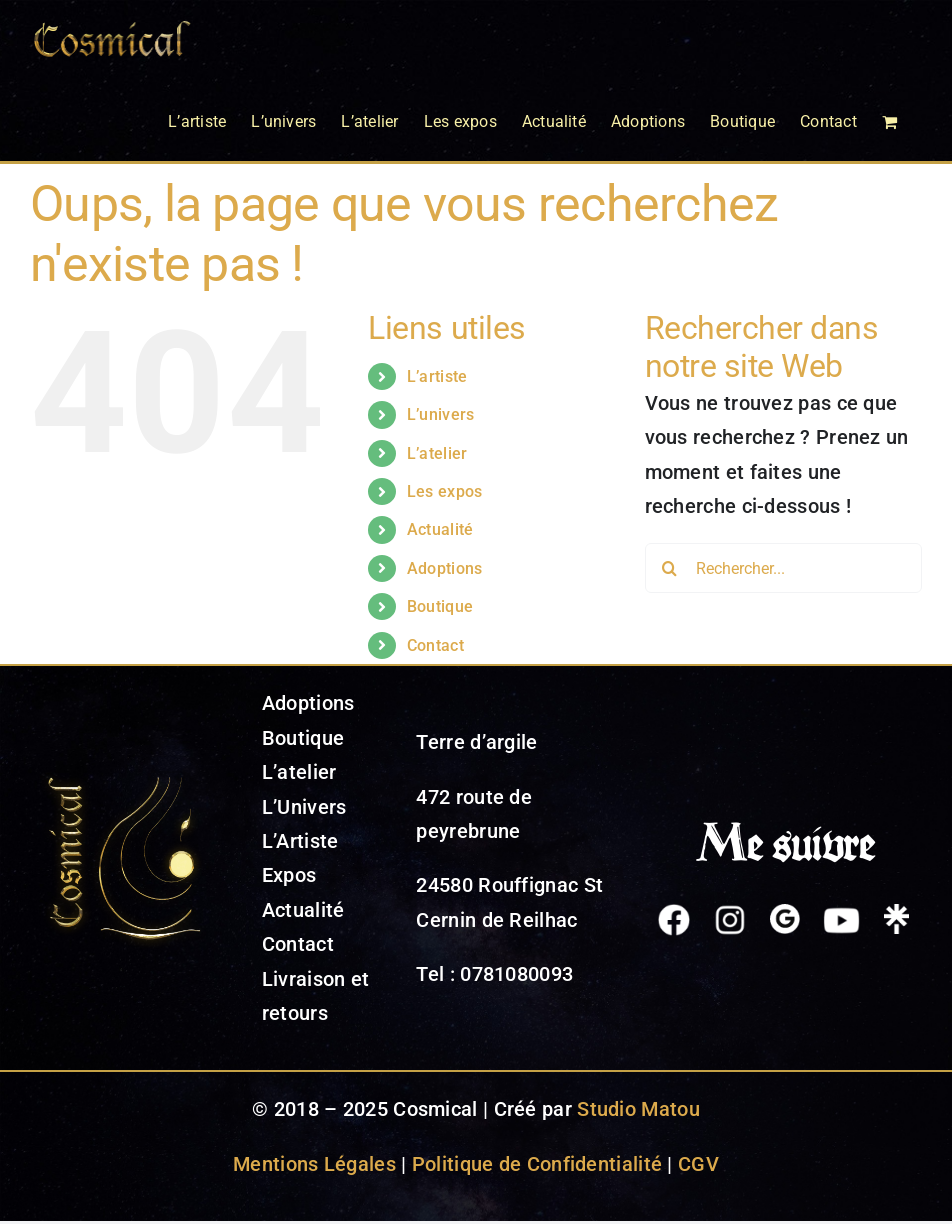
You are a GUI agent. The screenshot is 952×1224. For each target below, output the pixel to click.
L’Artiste (300, 841)
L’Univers (304, 807)
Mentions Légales (314, 1164)
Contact (435, 645)
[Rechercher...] (783, 568)
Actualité (440, 529)
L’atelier (437, 453)
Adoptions (445, 568)
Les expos (445, 491)
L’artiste (437, 376)
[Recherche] (670, 568)
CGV (698, 1164)
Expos (289, 875)
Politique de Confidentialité (537, 1164)
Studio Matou (638, 1109)
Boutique (440, 606)
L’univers (441, 414)
